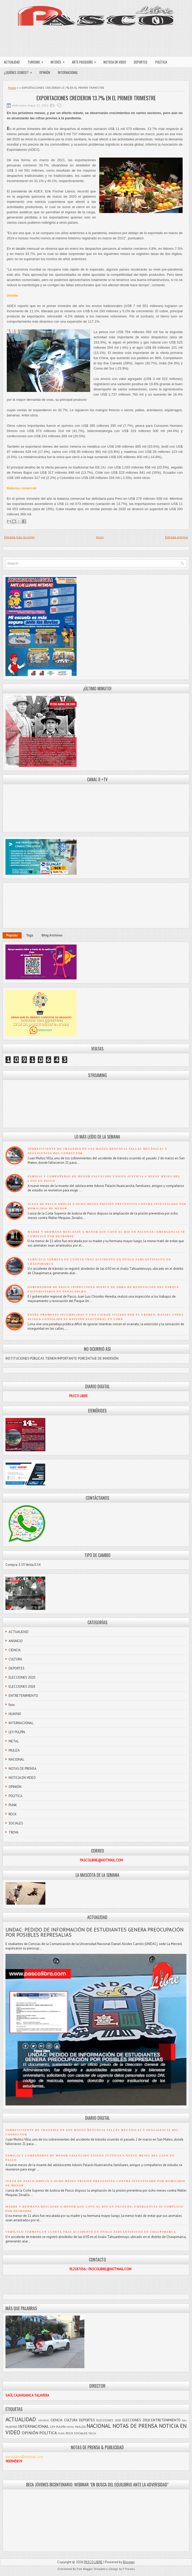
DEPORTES (140, 62)
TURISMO (37, 61)
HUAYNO (15, 1714)
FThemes (129, 2569)
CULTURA (15, 1659)
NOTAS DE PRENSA (22, 1768)
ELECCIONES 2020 (22, 1677)
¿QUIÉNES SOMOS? (19, 71)
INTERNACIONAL (68, 72)
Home (12, 88)
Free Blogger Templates (92, 2569)
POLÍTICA (161, 62)
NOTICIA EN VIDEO (114, 62)
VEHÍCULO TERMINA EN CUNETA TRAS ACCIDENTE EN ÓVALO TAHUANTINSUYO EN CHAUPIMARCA (90, 2231)
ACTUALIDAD (12, 62)
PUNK (13, 1805)
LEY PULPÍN (17, 1732)
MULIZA (14, 1750)
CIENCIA (15, 1650)
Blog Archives (52, 935)
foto (12, 1705)
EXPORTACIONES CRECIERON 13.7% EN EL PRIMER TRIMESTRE (96, 98)
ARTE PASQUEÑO (86, 61)
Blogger (129, 2562)
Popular (12, 935)
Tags (29, 935)
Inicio (100, 537)
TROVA (13, 1832)
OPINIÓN (44, 72)
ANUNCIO (16, 1641)
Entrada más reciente (19, 537)
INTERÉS (59, 61)
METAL (14, 1741)
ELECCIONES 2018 (22, 1686)
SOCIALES (16, 1823)
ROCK (13, 1814)
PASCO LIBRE (93, 2562)
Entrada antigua (176, 537)
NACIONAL (16, 1759)
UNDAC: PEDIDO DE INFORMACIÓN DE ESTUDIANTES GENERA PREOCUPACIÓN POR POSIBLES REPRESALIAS (94, 1932)
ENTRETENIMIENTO (23, 1695)
